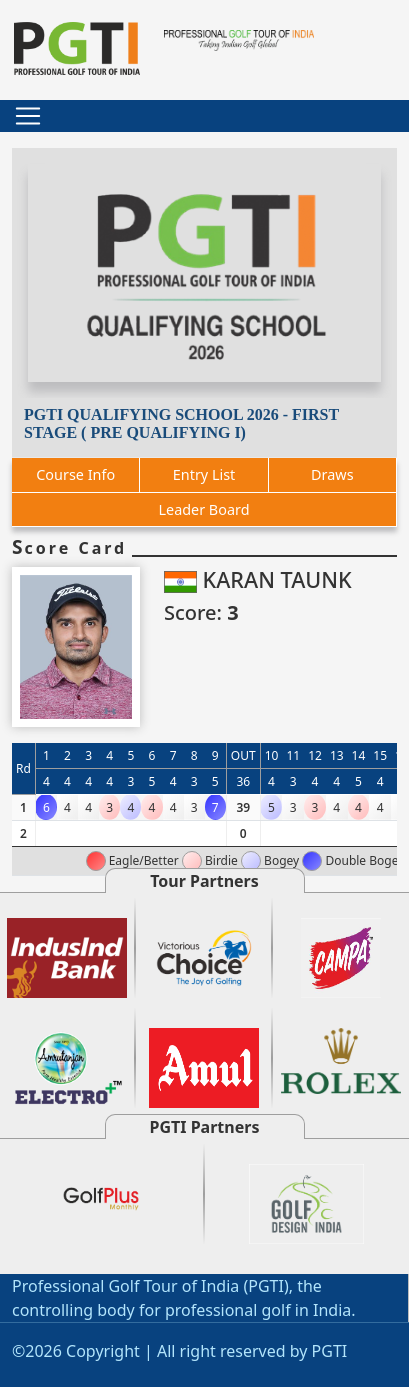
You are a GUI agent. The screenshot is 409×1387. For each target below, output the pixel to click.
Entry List (204, 474)
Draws (332, 474)
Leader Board (203, 509)
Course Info (75, 474)
